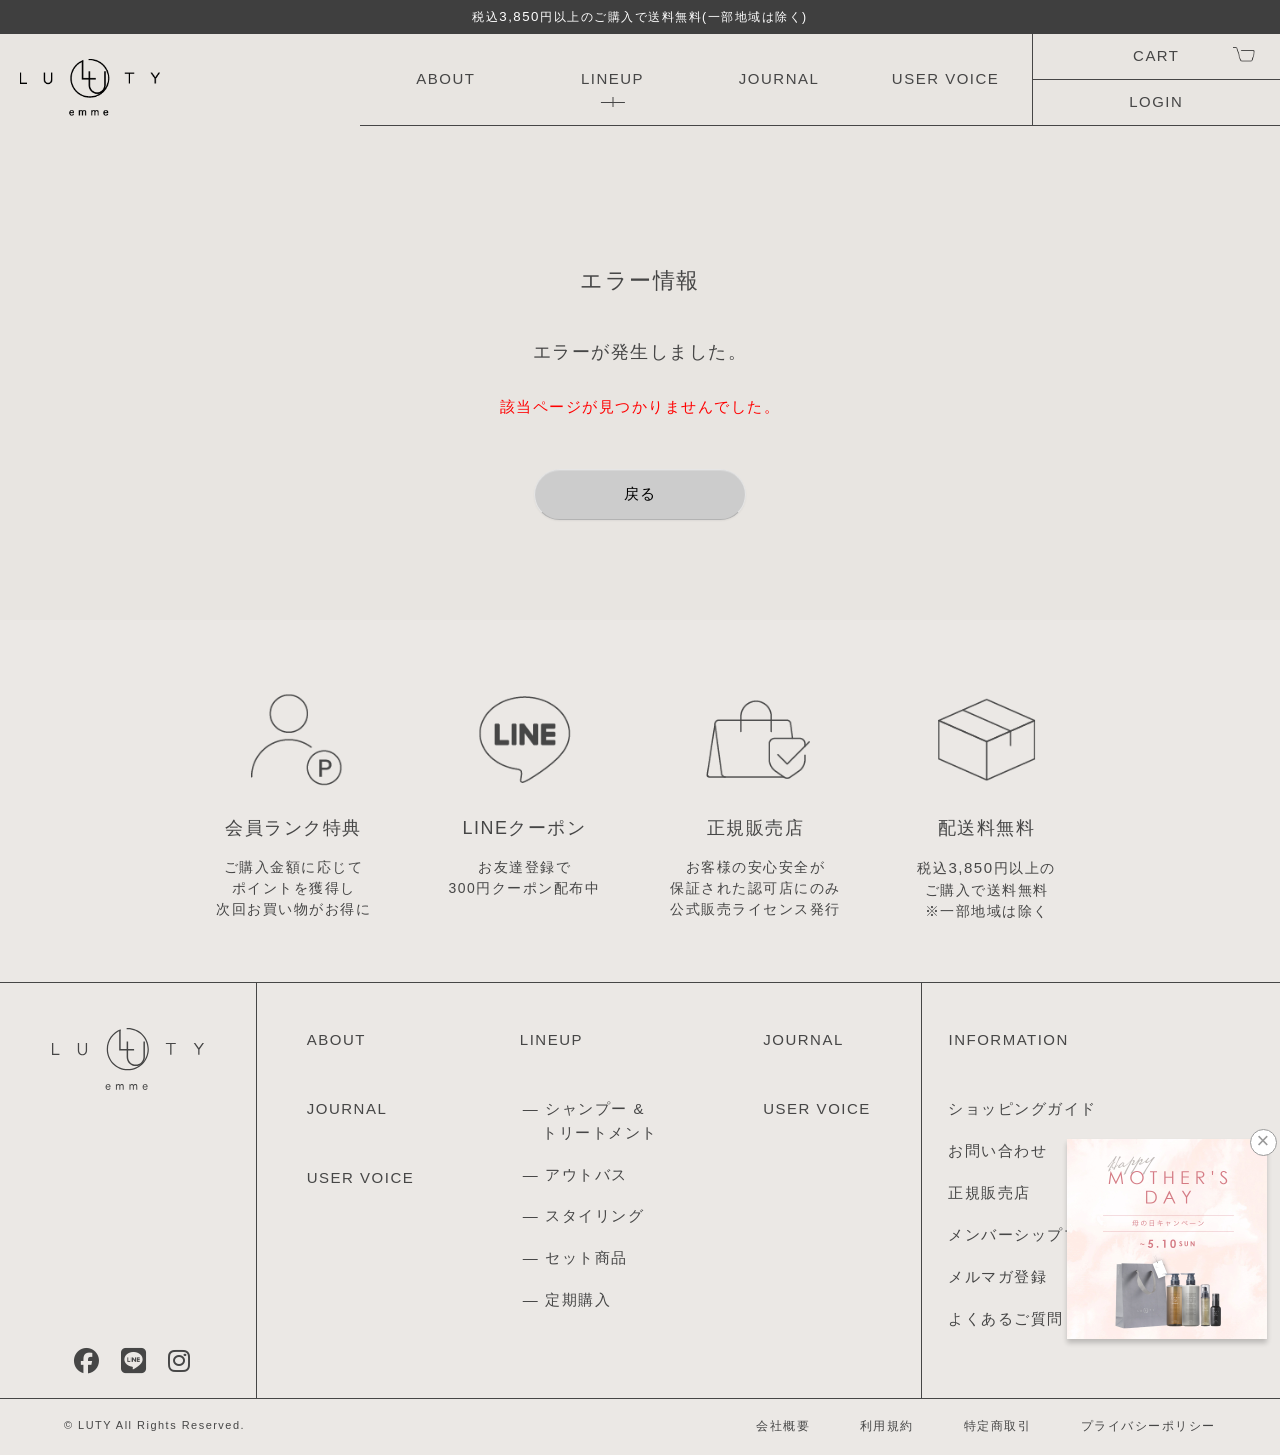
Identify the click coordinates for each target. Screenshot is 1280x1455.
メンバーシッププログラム (1047, 1234)
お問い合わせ (997, 1150)
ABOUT (445, 78)
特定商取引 (998, 1426)
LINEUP (612, 78)
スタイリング (594, 1215)
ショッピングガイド (1022, 1108)
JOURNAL (779, 78)
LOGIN (1156, 101)
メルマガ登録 (997, 1276)
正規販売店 (989, 1192)
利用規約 (887, 1426)
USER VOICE (946, 78)
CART (1156, 55)
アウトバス (586, 1174)
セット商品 (586, 1257)
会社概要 (783, 1426)
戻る (640, 493)
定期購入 (578, 1299)
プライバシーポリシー (1148, 1426)
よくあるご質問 (1006, 1318)
